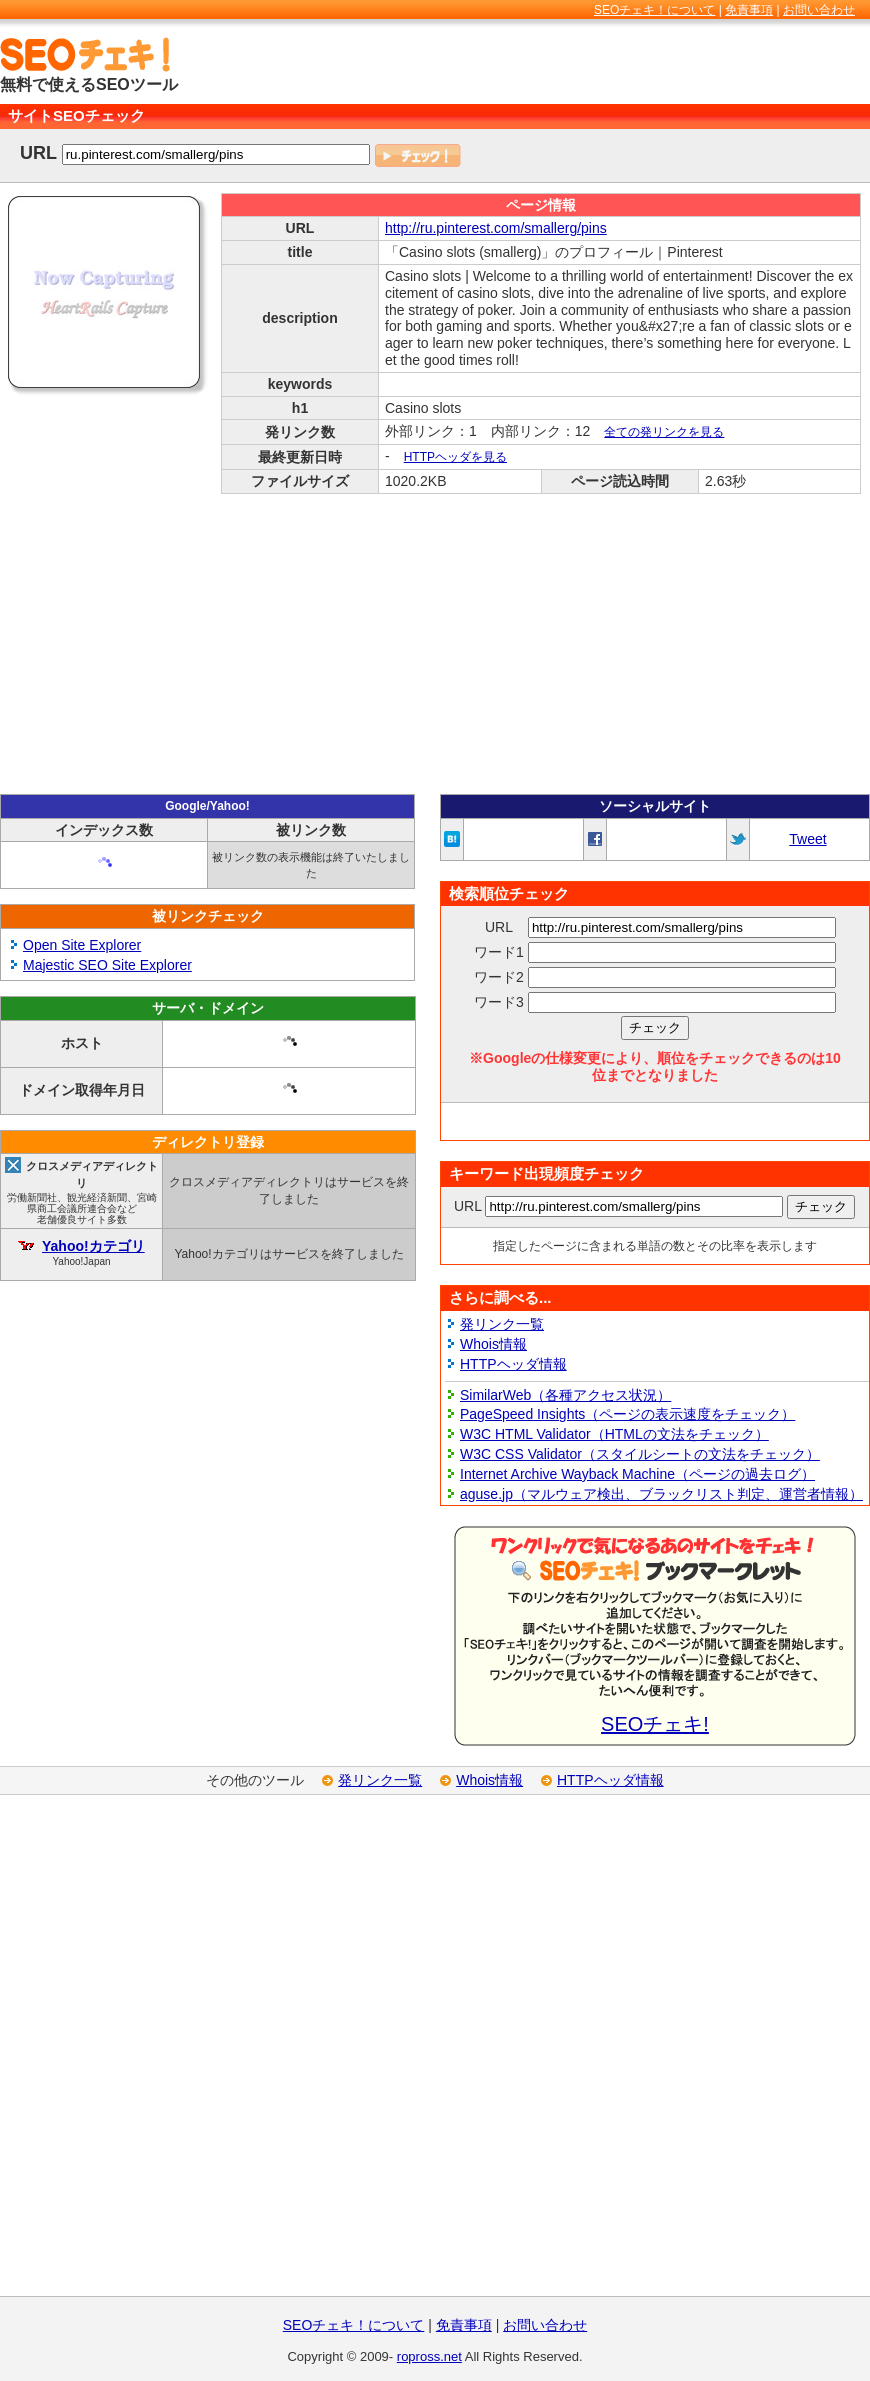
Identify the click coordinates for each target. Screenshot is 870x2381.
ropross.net (429, 2356)
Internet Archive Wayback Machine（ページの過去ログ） (637, 1474)
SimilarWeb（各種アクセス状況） (565, 1395)
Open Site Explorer (82, 945)
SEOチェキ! (655, 1724)
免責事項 (749, 10)
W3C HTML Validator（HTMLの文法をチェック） (614, 1434)
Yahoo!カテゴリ (93, 1246)
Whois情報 (493, 1344)
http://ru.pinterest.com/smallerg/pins (496, 228)
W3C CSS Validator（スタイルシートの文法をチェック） (640, 1454)
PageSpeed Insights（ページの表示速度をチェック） (627, 1414)
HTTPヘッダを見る (455, 457)
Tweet (807, 839)
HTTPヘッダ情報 (513, 1364)
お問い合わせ (819, 10)
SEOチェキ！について (654, 10)
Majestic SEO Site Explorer (107, 965)
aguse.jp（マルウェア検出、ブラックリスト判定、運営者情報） (661, 1494)
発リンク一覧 (502, 1324)
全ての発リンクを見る (664, 432)
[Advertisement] (435, 644)
